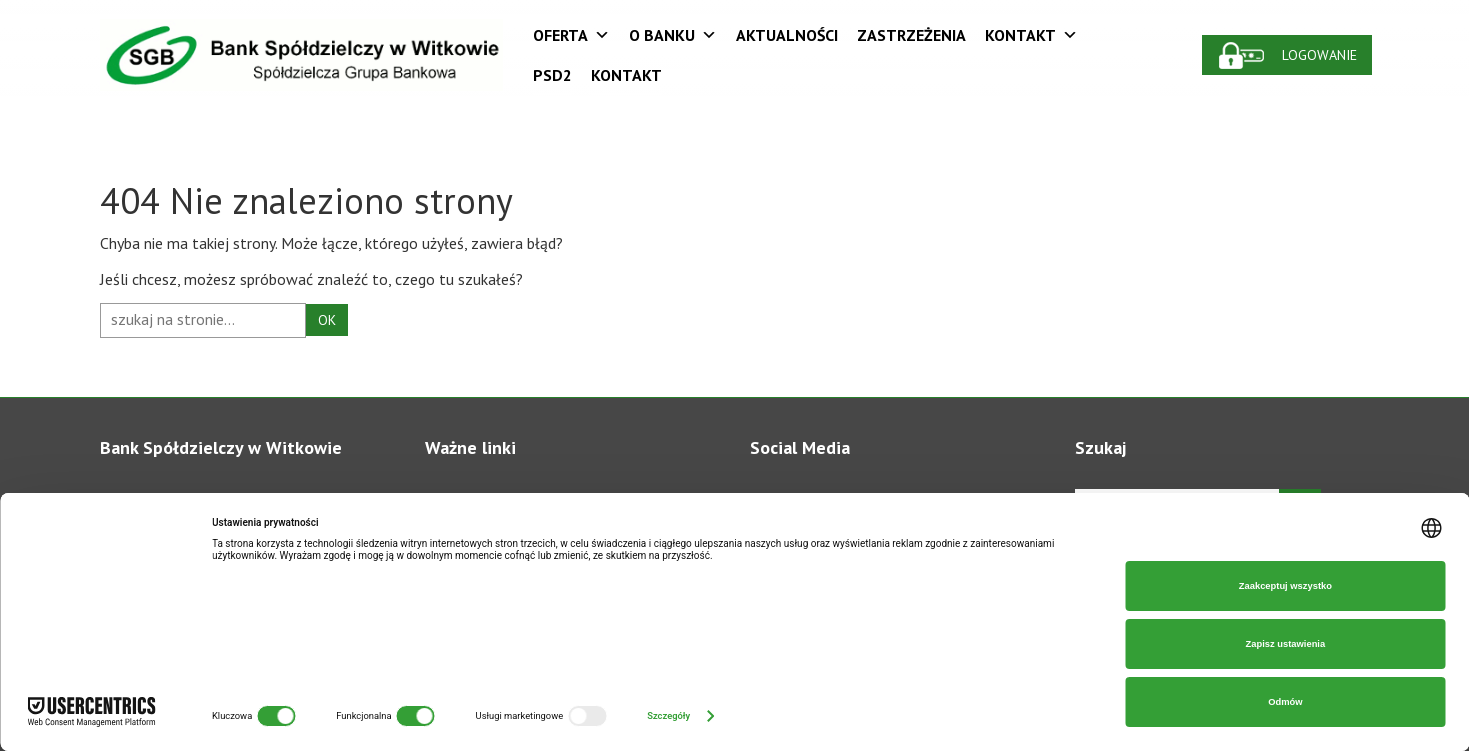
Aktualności (787, 35)
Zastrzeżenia (911, 35)
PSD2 (552, 75)
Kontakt (1031, 35)
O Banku (673, 35)
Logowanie (1320, 55)
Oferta (571, 35)
